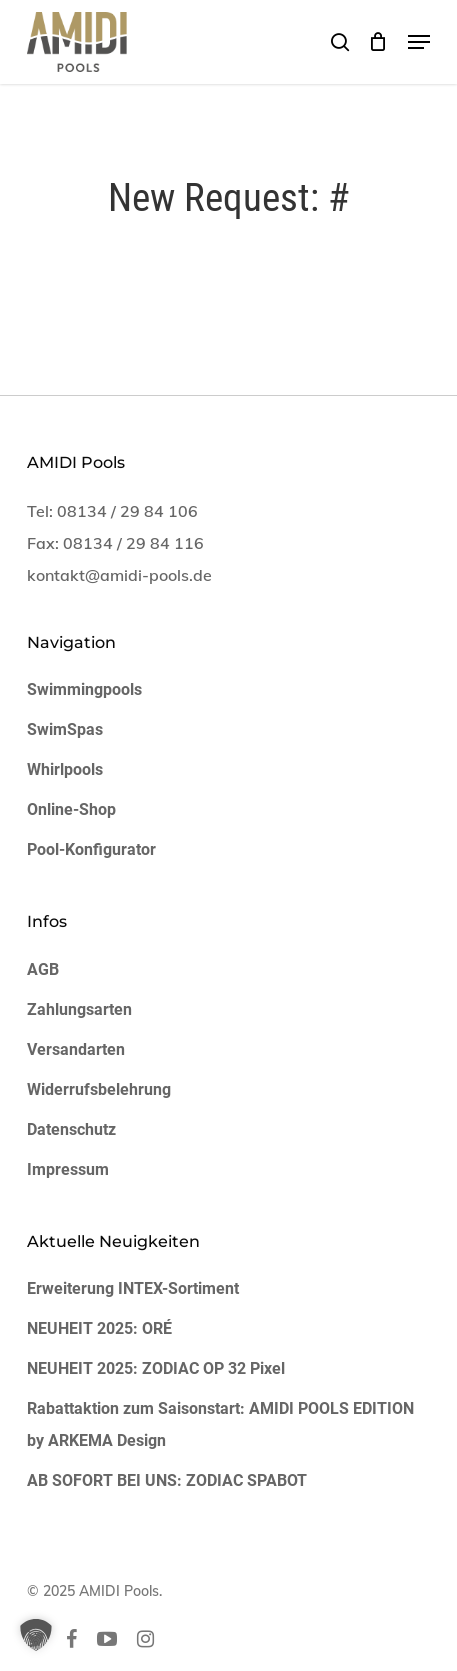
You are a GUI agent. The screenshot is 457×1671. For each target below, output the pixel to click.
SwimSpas (65, 729)
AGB (43, 969)
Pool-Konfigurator (91, 849)
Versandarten (76, 1049)
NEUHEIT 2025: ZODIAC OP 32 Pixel (156, 1368)
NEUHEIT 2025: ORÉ (99, 1328)
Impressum (68, 1169)
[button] (419, 42)
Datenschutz (71, 1129)
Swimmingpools (84, 689)
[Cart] (378, 42)
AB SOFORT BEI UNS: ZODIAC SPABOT (167, 1480)
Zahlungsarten (79, 1009)
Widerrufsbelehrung (99, 1089)
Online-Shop (71, 809)
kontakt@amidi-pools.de (119, 575)
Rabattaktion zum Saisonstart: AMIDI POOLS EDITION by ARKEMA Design (220, 1424)
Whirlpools (65, 769)
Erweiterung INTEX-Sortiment (133, 1288)
